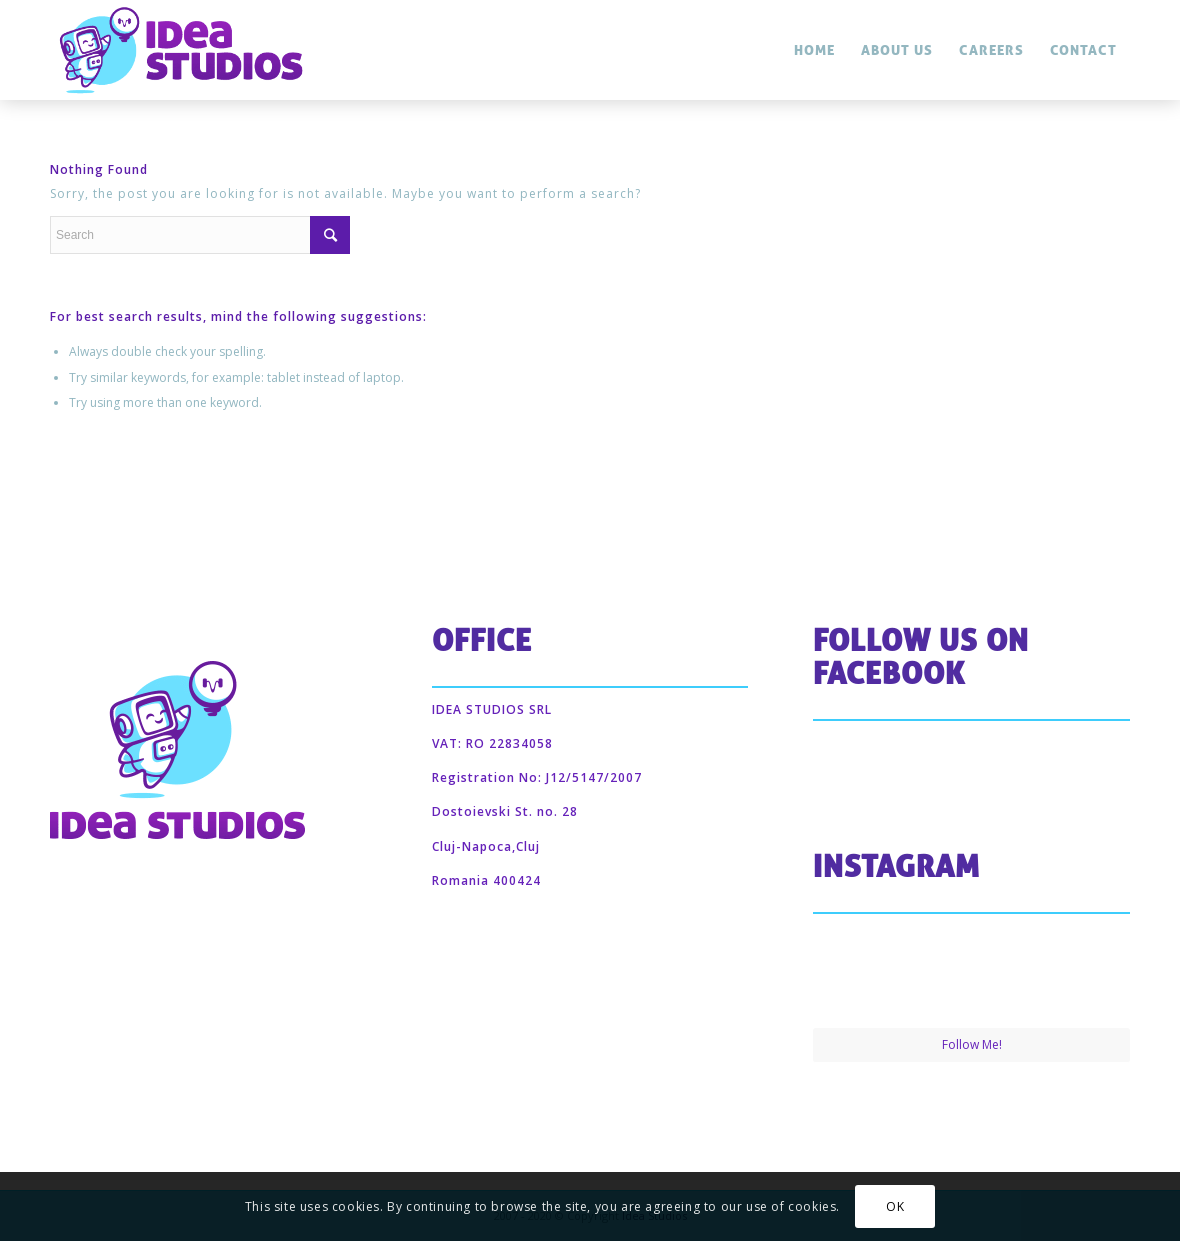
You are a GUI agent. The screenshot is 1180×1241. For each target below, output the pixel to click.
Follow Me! (972, 1044)
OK (895, 1206)
